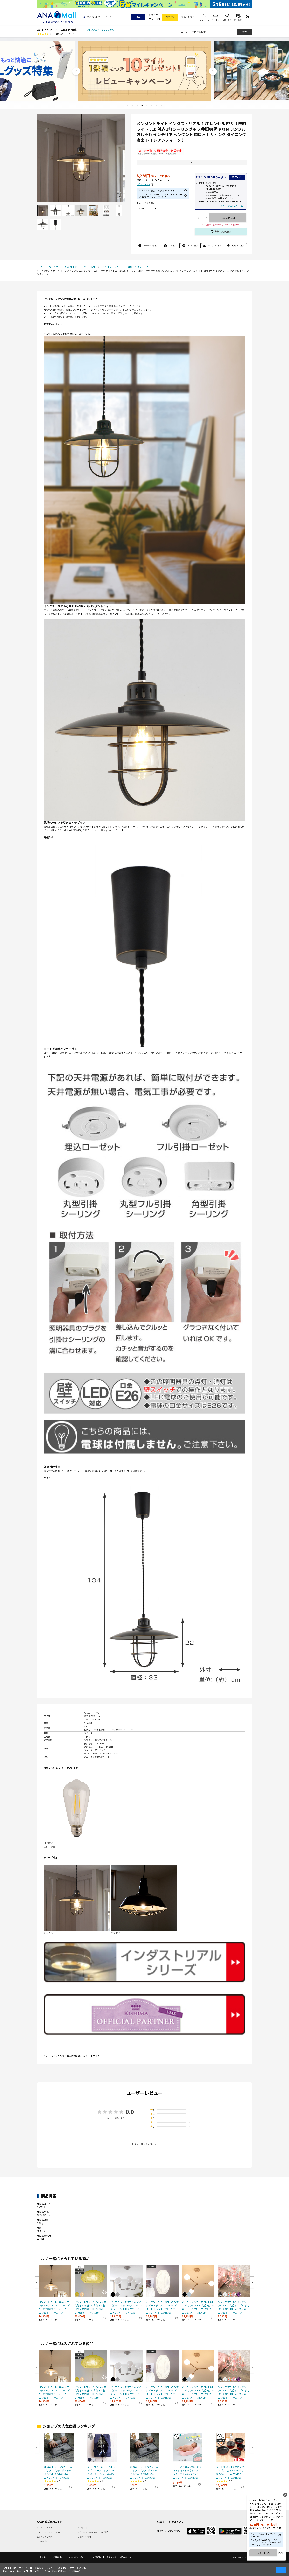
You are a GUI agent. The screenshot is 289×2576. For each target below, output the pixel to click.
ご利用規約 (58, 2557)
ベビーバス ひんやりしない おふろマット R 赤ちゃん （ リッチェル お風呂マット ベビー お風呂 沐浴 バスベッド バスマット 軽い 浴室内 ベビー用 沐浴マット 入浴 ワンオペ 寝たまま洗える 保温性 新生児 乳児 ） (187, 2470)
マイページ (204, 20)
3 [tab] (137, 105)
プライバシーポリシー (78, 2557)
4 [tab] (142, 105)
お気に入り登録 (223, 231)
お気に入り (227, 20)
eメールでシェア (214, 245)
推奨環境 (97, 2557)
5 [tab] (147, 105)
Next (213, 71)
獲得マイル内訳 (143, 184)
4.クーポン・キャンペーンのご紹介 (93, 2532)
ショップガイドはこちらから (100, 29)
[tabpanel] (144, 71)
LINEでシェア (192, 245)
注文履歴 (238, 20)
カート (247, 20)
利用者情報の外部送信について (120, 2557)
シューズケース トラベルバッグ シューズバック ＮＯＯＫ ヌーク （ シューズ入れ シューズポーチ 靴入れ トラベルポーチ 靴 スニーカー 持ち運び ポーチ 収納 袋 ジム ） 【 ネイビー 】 (101, 2470)
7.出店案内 (42, 2541)
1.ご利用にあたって (45, 2527)
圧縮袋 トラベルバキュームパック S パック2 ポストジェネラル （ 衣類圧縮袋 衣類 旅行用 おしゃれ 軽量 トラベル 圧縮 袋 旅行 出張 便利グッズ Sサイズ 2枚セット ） (144, 2470)
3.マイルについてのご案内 (48, 2532)
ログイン (170, 17)
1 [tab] (127, 105)
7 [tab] (156, 105)
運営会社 (43, 2557)
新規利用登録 (188, 17)
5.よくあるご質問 (44, 2536)
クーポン (216, 20)
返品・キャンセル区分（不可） (99, 1756)
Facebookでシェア (150, 245)
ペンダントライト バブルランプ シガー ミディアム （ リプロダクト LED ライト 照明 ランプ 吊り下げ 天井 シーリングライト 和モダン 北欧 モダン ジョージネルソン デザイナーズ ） (162, 2305)
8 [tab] (161, 105)
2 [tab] (132, 105)
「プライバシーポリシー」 (55, 2571)
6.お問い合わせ (84, 2536)
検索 (138, 17)
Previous (76, 71)
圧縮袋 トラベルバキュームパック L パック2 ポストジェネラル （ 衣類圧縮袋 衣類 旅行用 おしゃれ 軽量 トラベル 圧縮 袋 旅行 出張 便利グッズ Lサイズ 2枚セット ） (58, 2470)
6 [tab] (151, 105)
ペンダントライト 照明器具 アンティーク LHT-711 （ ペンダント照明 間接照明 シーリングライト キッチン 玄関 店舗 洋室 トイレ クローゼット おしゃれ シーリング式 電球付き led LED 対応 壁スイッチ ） (55, 2305)
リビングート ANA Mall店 (59, 30)
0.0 (130, 2112)
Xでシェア (172, 245)
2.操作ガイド (83, 2527)
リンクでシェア (237, 245)
